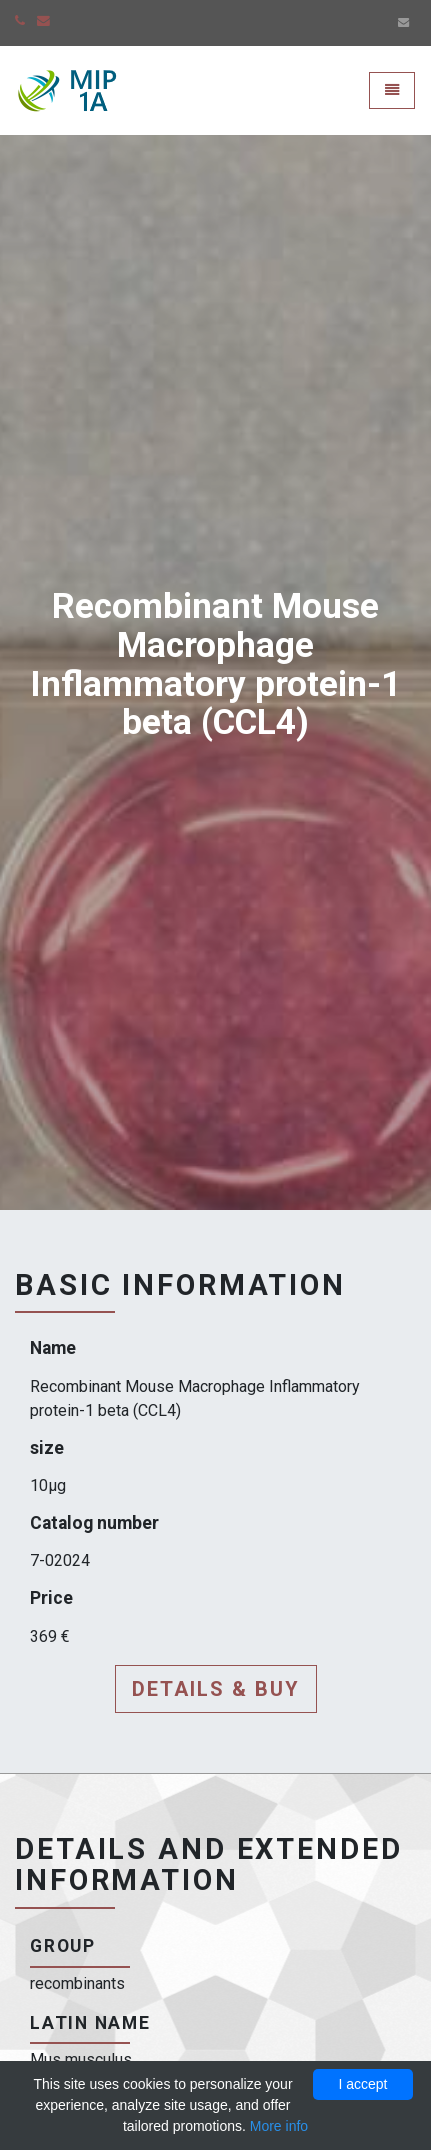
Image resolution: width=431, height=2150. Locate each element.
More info (279, 2126)
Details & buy (216, 1689)
